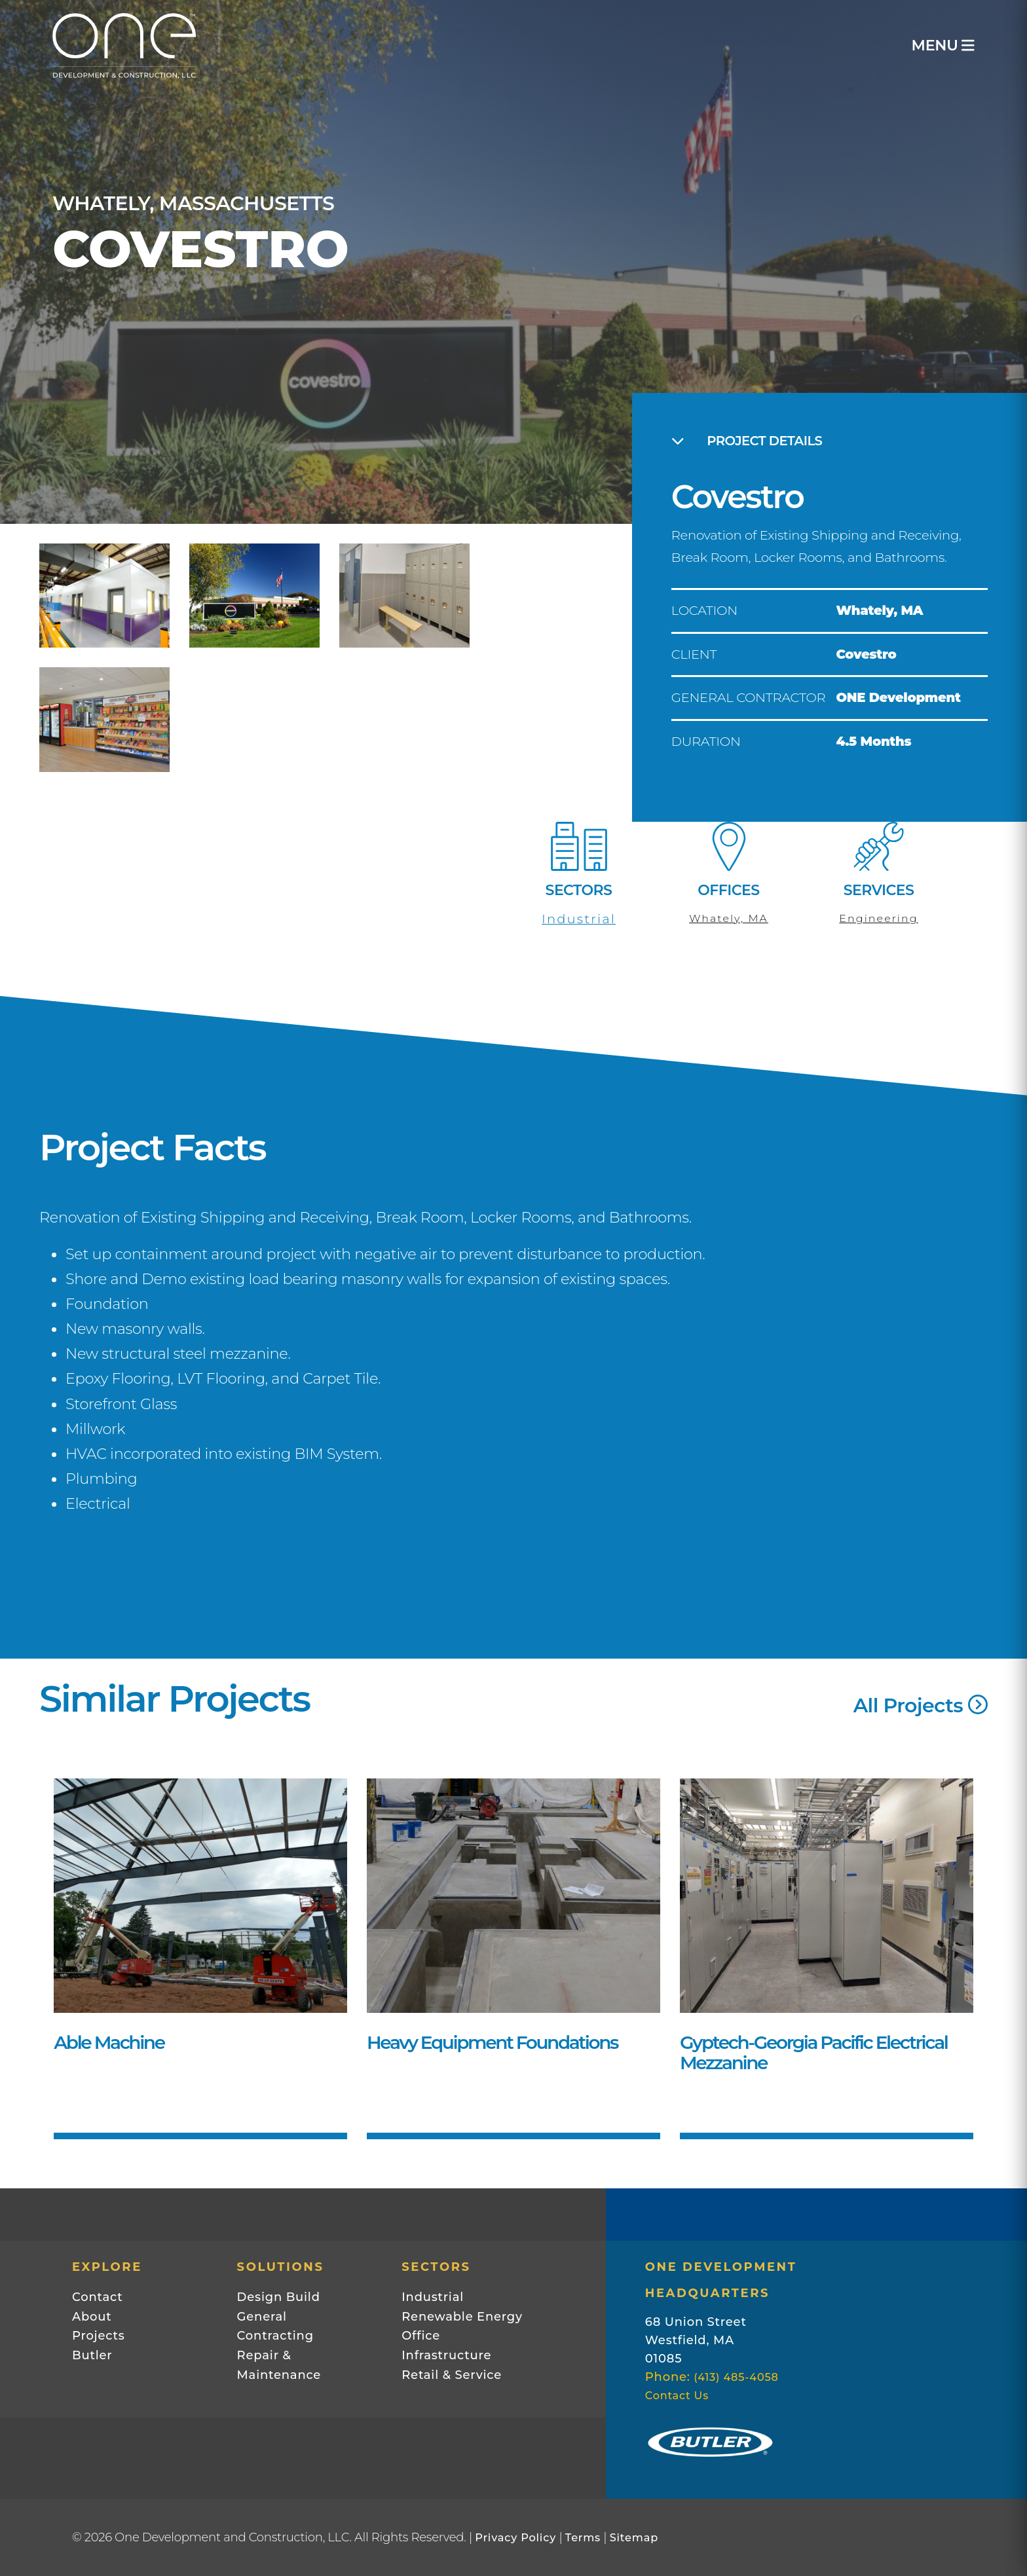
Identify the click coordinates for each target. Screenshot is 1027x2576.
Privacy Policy (515, 2537)
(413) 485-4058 (736, 2376)
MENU (943, 45)
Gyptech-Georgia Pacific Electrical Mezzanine (814, 2052)
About (92, 2316)
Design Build (278, 2297)
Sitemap (634, 2537)
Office (420, 2335)
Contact (97, 2297)
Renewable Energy (462, 2316)
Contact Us (677, 2395)
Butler (92, 2355)
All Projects (920, 1705)
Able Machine (109, 2042)
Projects (98, 2335)
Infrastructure (446, 2355)
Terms (583, 2537)
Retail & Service (451, 2375)
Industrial (579, 919)
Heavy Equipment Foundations (492, 2042)
